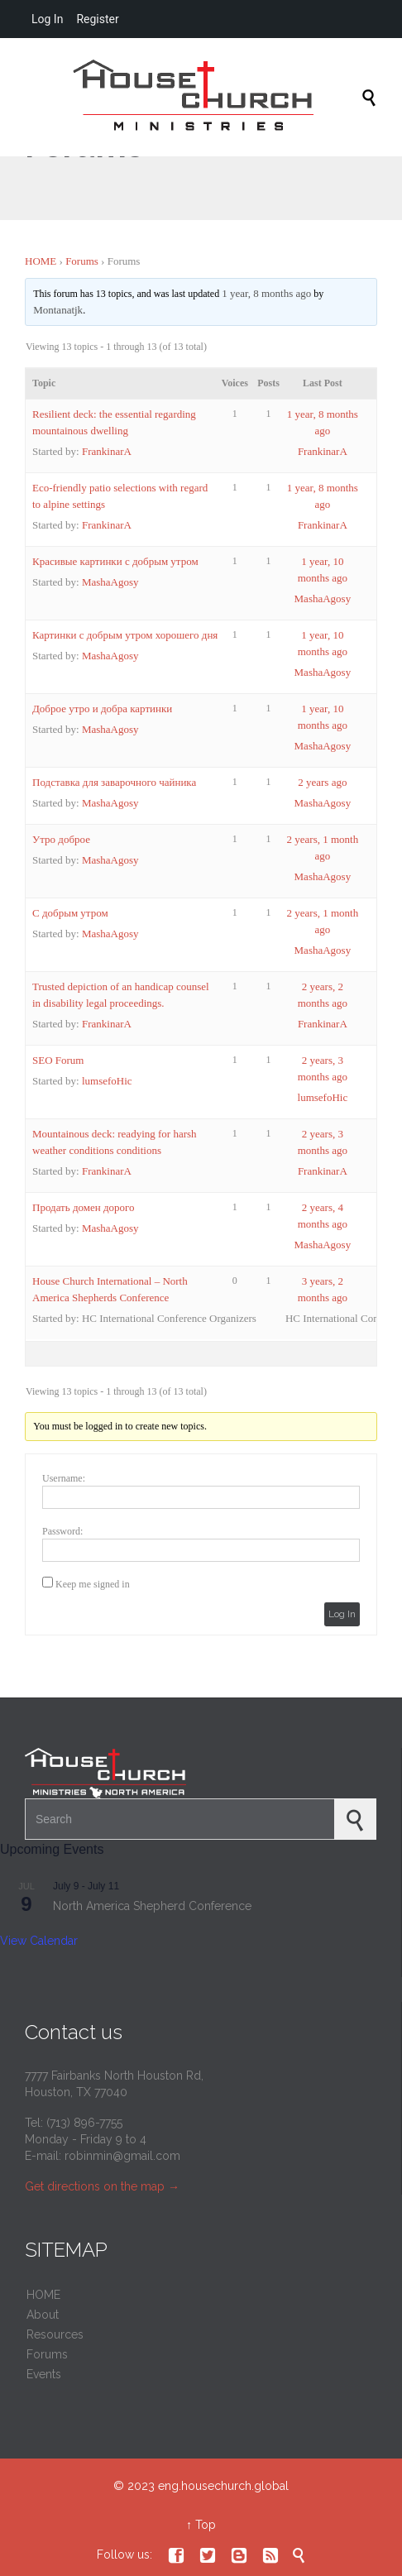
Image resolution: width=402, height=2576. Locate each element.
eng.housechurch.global (223, 2485)
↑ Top (201, 2524)
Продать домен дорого (83, 1207)
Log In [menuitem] (47, 19)
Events (43, 2374)
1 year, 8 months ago (266, 293)
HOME (40, 261)
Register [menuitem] (97, 19)
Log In (342, 1614)
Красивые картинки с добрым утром (115, 561)
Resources (55, 2334)
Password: (62, 1531)
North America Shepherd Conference (152, 1906)
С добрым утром (70, 913)
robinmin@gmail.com (122, 2155)
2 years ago (322, 782)
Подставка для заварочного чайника (114, 782)
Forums (81, 261)
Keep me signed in (92, 1584)
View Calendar (39, 1940)
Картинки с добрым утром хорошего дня (125, 635)
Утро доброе (61, 839)
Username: (63, 1478)
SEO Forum (58, 1060)
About (42, 2314)
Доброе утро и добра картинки (102, 708)
